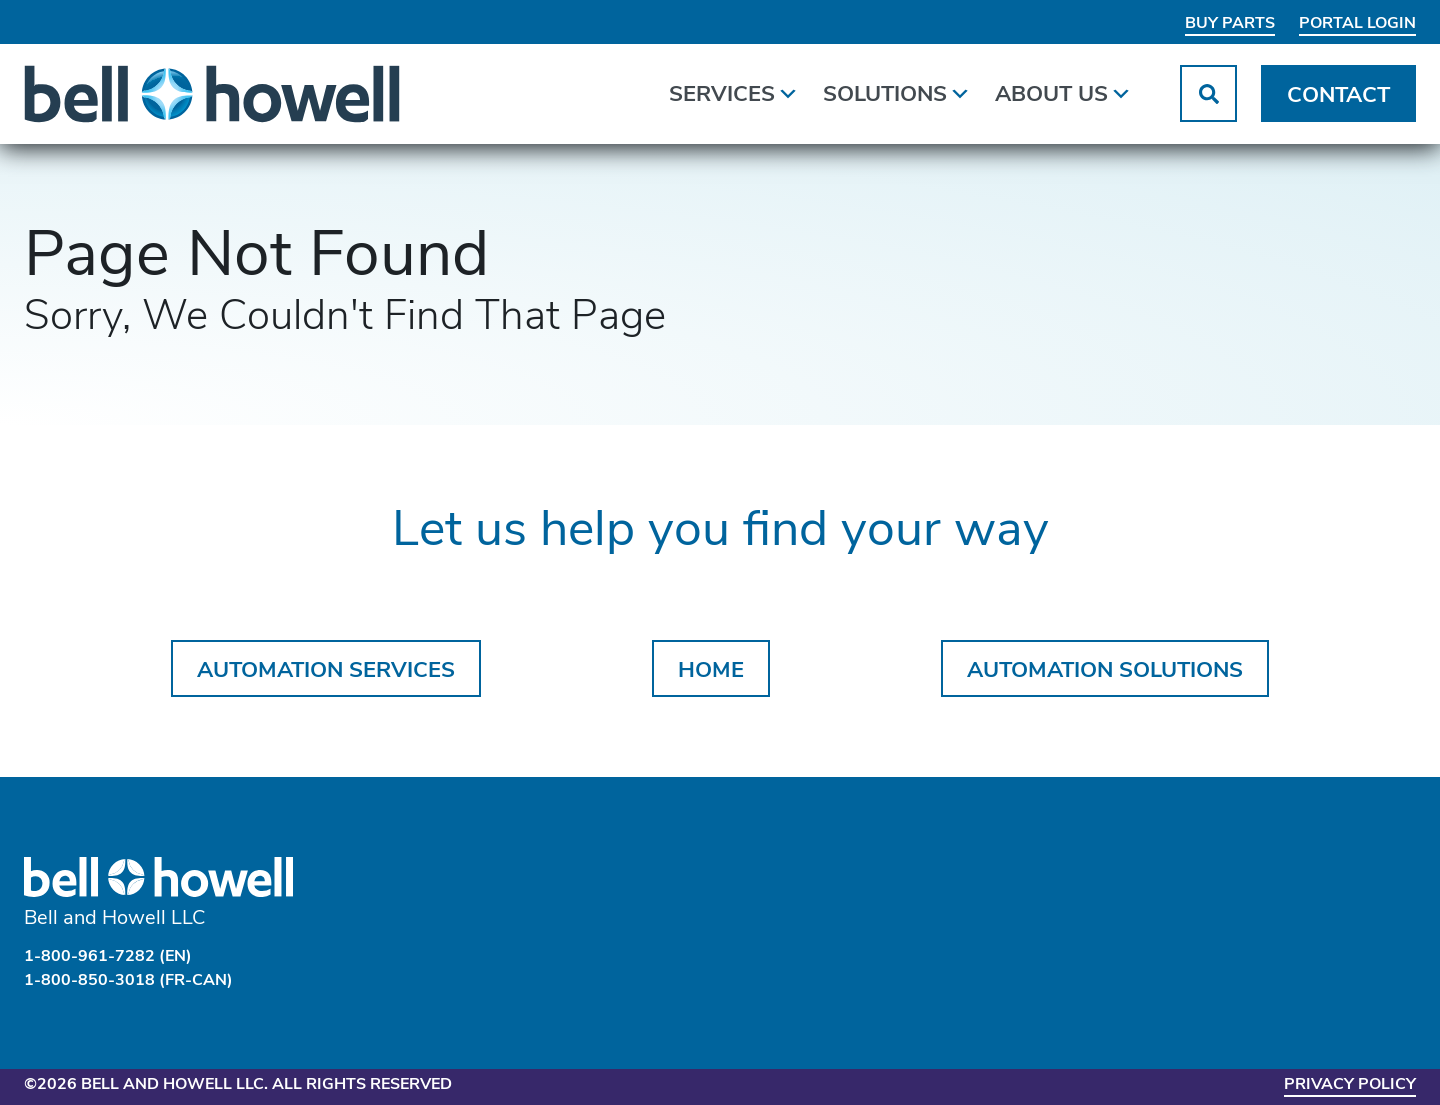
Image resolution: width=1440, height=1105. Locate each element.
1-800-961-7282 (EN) (108, 957)
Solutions (897, 91)
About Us (1063, 91)
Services (734, 91)
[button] (1208, 93)
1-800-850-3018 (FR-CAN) (128, 981)
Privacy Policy (1350, 1085)
